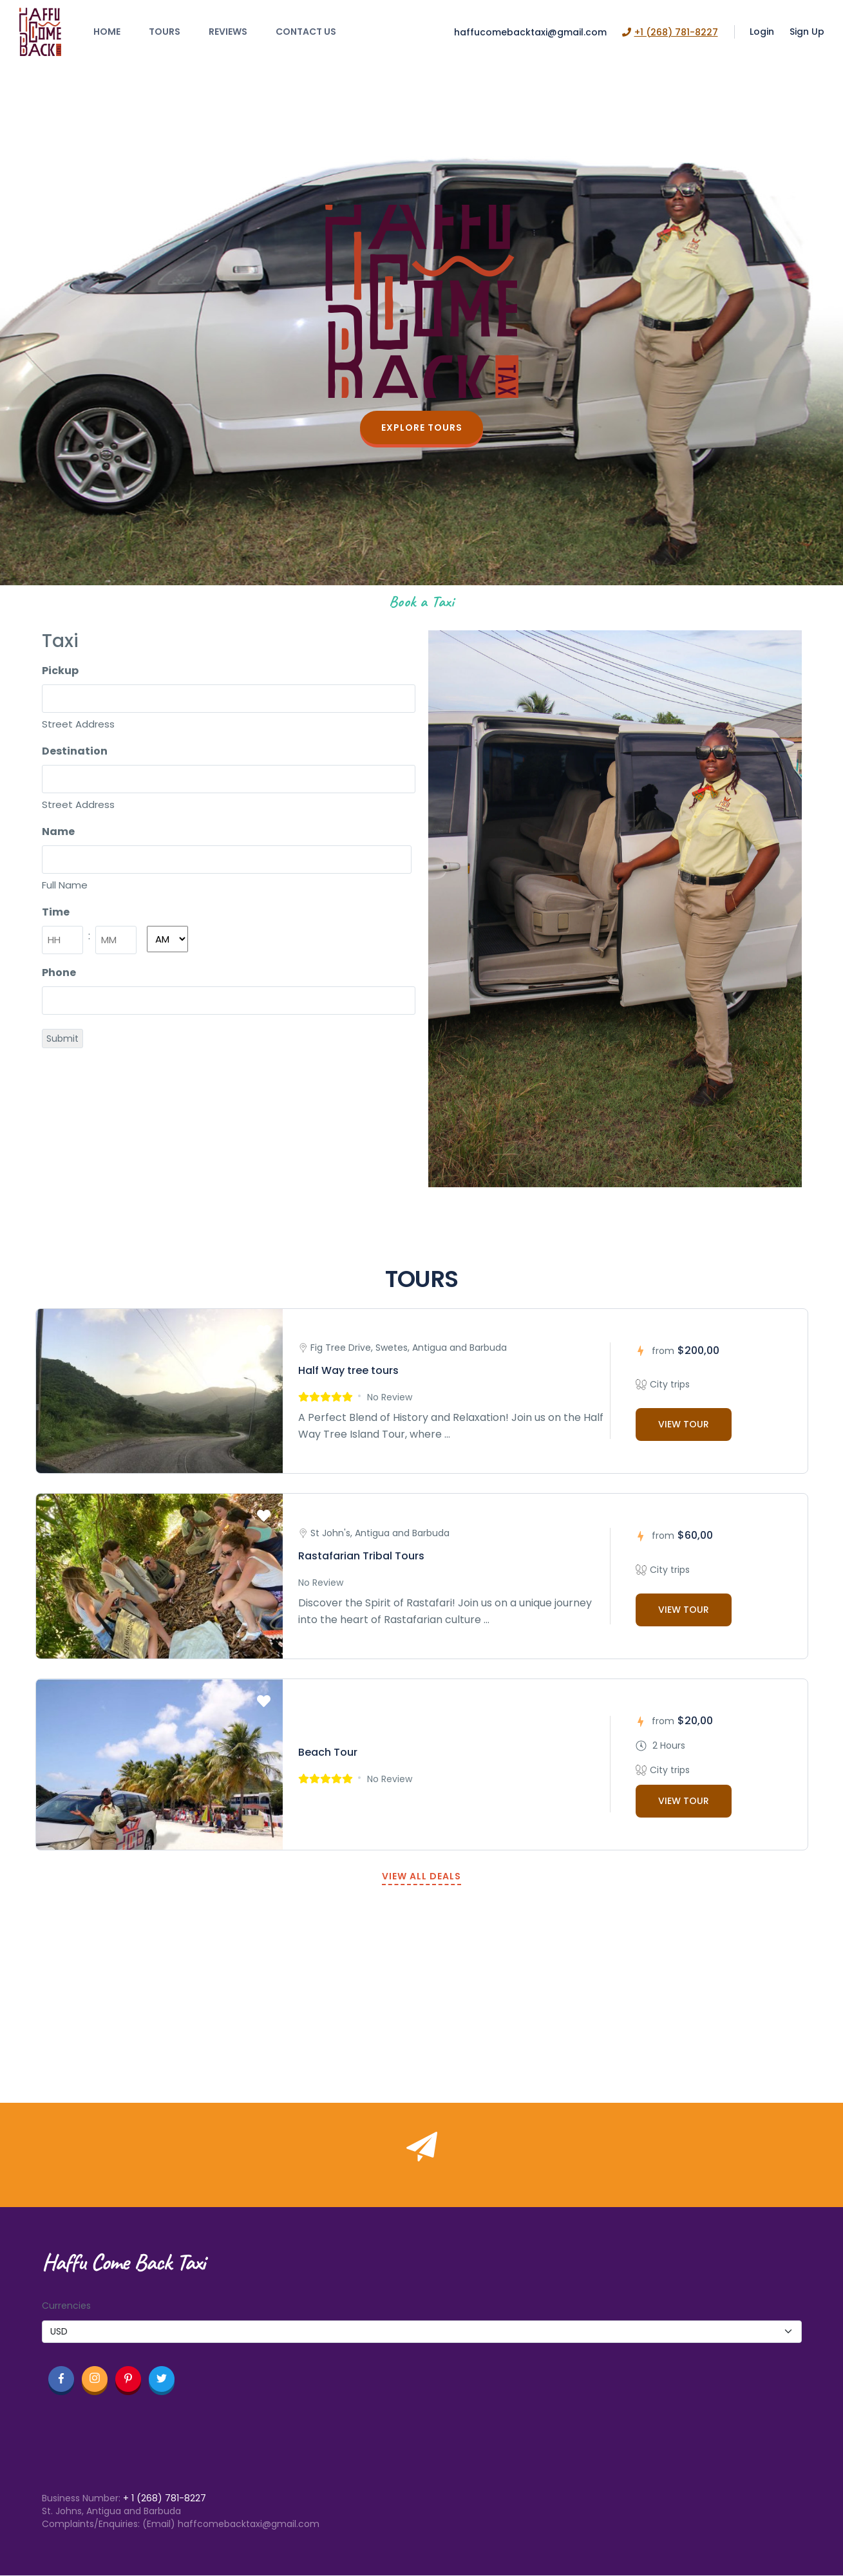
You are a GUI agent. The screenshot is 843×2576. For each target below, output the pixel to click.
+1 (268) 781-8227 (670, 32)
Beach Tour (327, 1752)
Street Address (78, 724)
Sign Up (807, 31)
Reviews (228, 31)
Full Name (65, 885)
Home (106, 31)
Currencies (66, 2305)
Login (762, 31)
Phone (59, 972)
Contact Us (306, 31)
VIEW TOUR (683, 1424)
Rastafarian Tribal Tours (361, 1555)
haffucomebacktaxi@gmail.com (530, 32)
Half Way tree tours (348, 1370)
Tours (164, 31)
